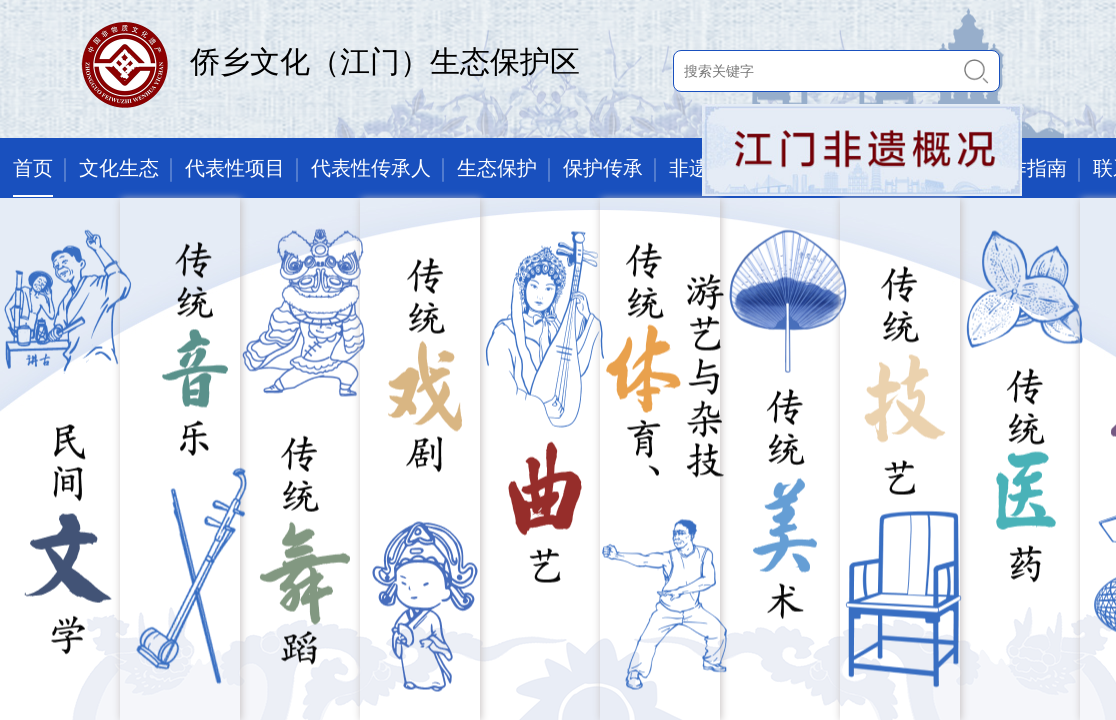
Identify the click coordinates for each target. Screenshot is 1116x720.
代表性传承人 (371, 168)
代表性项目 (235, 168)
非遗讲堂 (709, 168)
